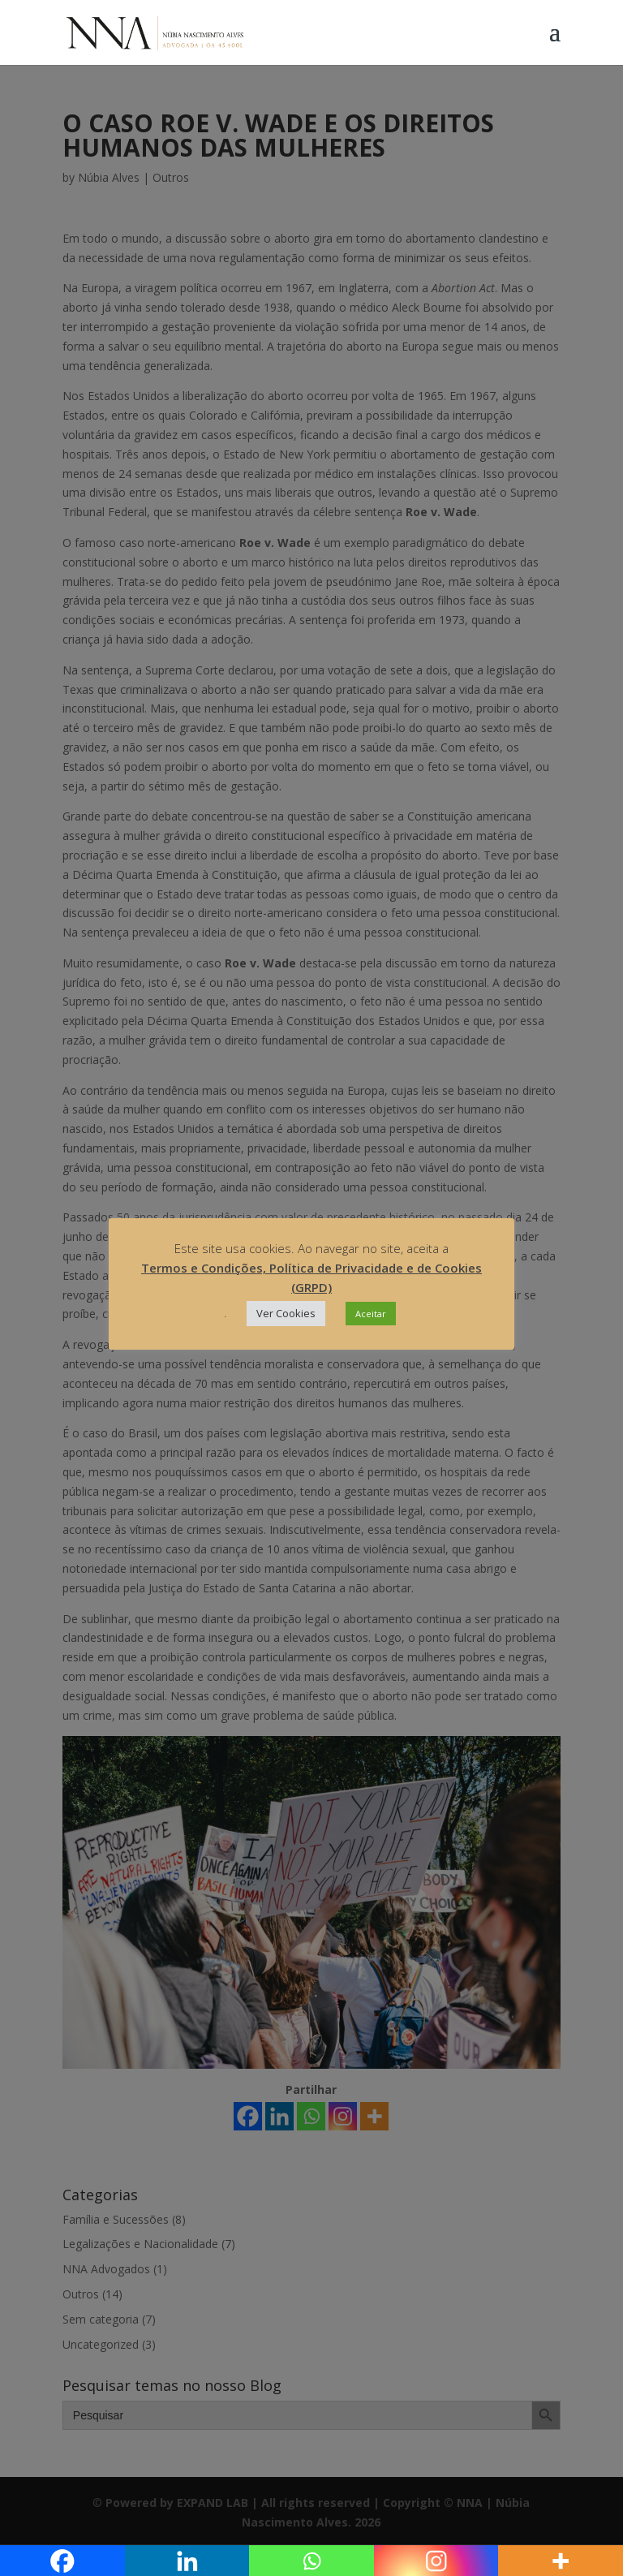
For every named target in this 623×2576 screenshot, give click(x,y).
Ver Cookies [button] (286, 1313)
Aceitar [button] (370, 1313)
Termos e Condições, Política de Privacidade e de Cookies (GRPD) (311, 1277)
